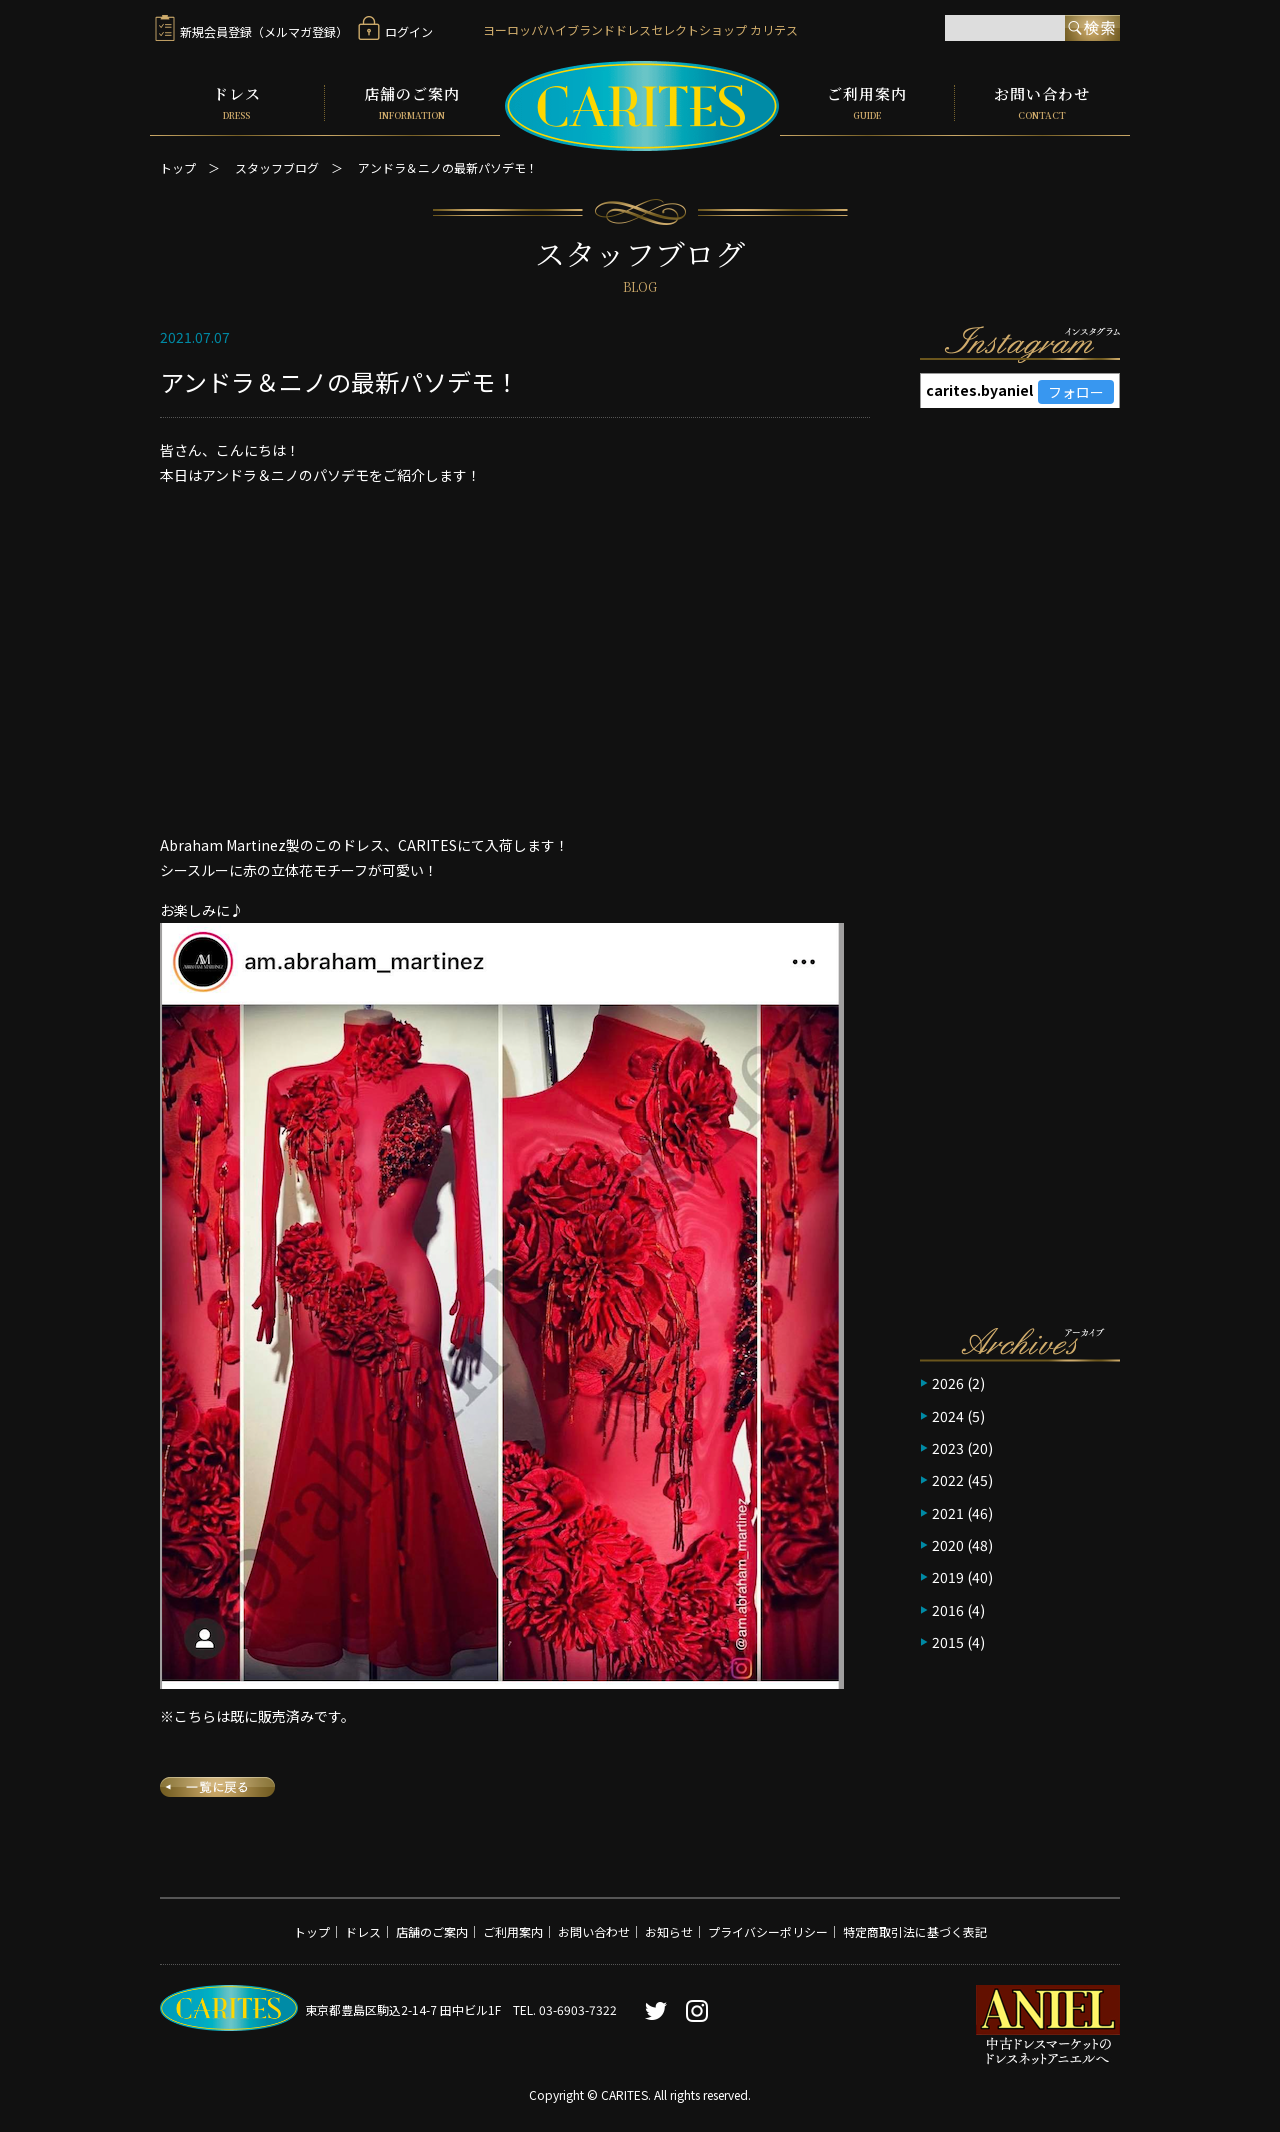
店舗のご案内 (412, 102)
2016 (948, 1608)
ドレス (237, 102)
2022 (948, 1478)
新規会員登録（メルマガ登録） (251, 31)
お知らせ (669, 1929)
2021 (948, 1511)
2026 (948, 1381)
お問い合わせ (1042, 102)
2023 (948, 1446)
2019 (948, 1575)
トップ (178, 165)
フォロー (1076, 390)
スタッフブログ (277, 165)
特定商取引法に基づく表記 (915, 1929)
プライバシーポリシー (768, 1929)
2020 (948, 1543)
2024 (948, 1413)
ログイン (395, 31)
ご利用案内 (867, 102)
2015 (948, 1640)
